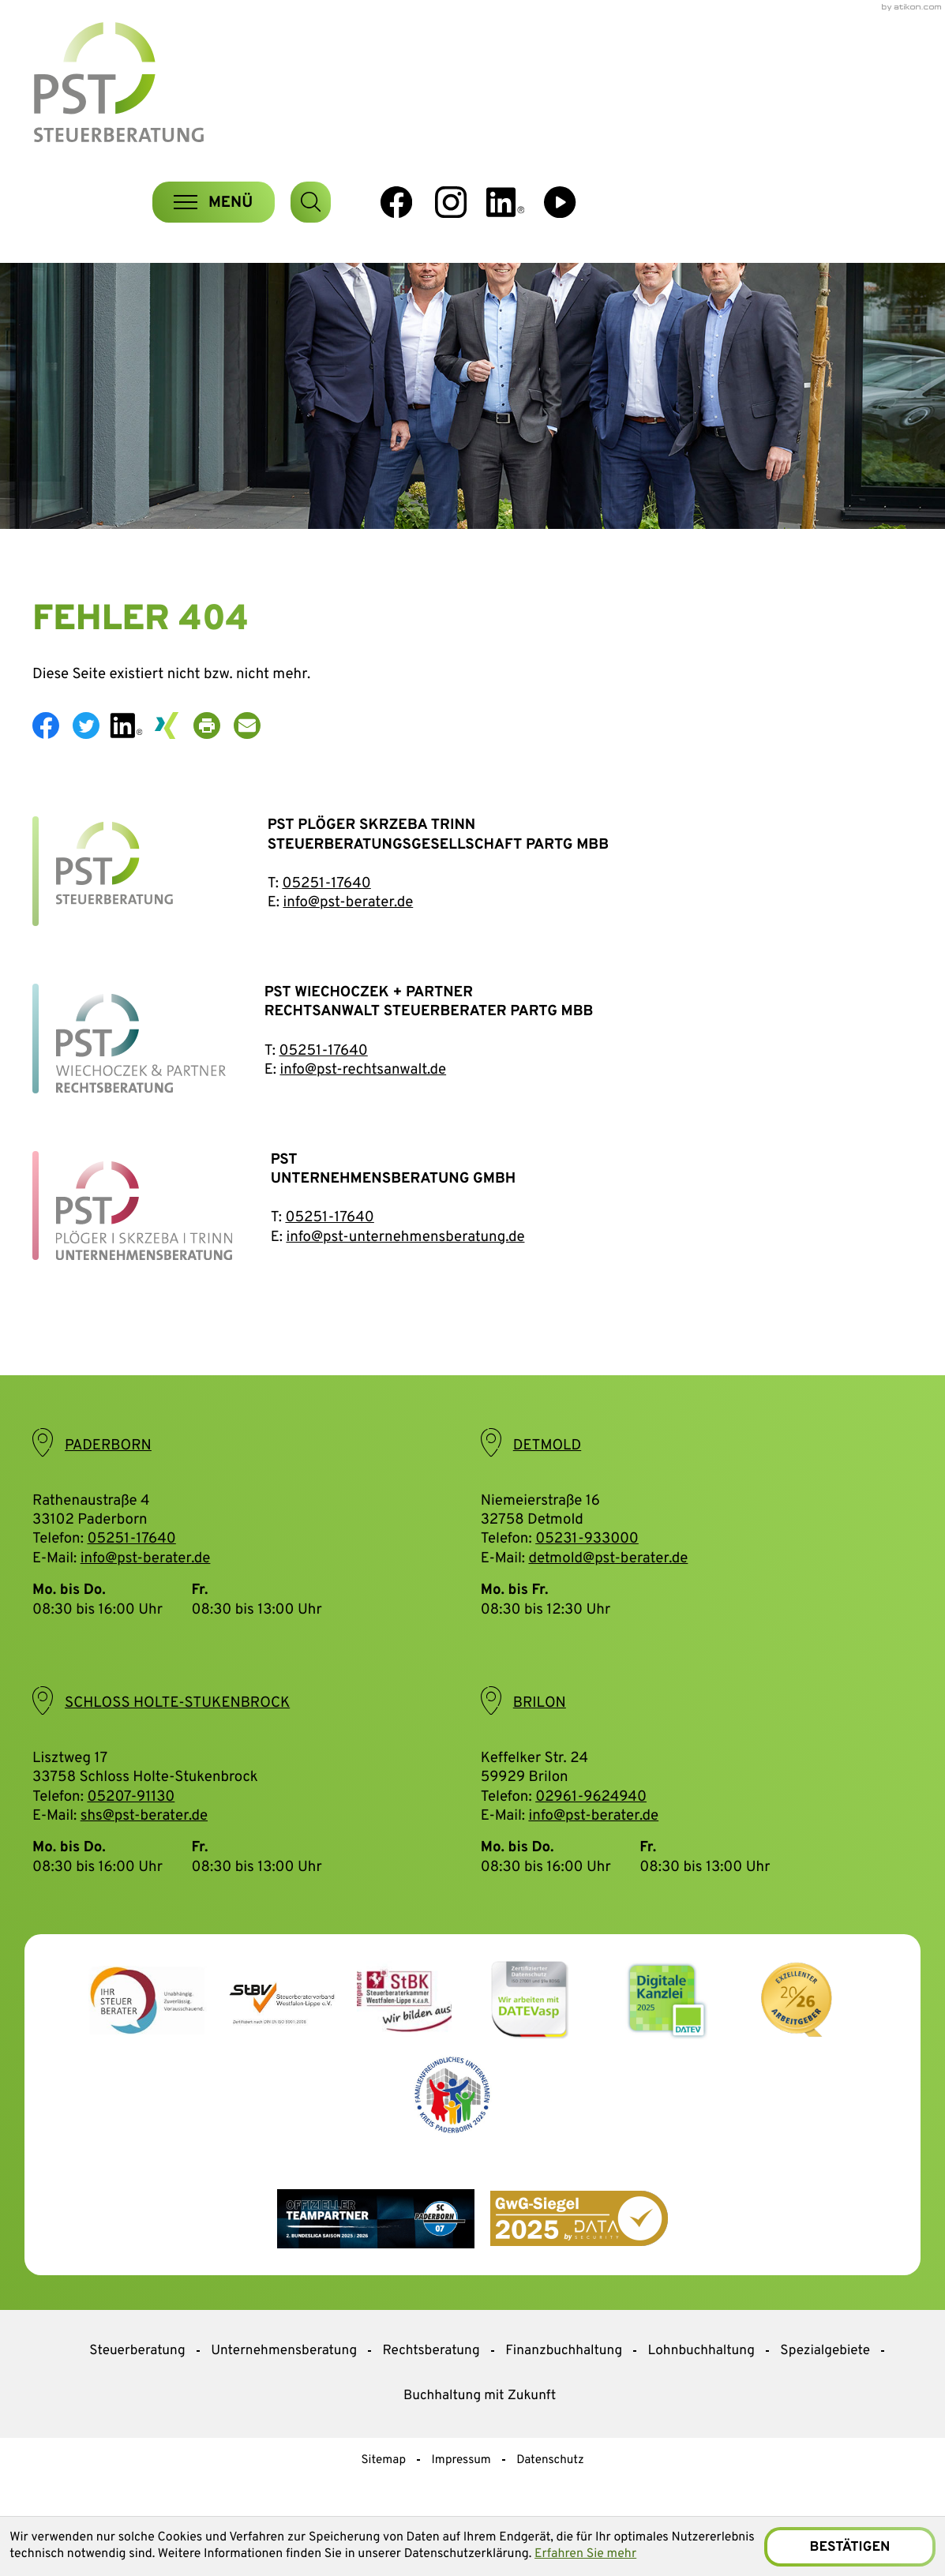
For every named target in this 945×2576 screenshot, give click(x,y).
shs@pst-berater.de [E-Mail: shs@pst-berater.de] (144, 1851)
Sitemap (383, 2495)
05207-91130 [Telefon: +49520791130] (130, 1832)
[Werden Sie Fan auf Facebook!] (730, 81)
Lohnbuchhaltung (701, 2385)
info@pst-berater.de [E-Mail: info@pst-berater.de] (146, 1593)
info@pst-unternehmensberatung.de (405, 1272)
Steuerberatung (137, 2385)
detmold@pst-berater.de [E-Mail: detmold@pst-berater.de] (608, 1593)
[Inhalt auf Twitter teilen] (93, 761)
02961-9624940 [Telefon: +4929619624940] (591, 1832)
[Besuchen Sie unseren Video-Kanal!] (896, 81)
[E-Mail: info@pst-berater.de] (254, 761)
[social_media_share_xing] (173, 761)
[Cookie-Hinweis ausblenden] (849, 2546)
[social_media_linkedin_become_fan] (841, 81)
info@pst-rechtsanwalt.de (362, 1105)
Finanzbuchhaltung (563, 2385)
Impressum (461, 2495)
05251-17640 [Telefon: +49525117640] (131, 1574)
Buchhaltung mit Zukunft (479, 2430)
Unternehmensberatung (284, 2385)
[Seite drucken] (213, 761)
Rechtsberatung (431, 2385)
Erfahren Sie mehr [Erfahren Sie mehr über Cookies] (671, 2555)
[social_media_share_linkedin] (133, 761)
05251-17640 (326, 919)
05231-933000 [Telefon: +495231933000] (587, 1574)
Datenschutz (549, 2495)
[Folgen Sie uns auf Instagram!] (786, 81)
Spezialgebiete (825, 2385)
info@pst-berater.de (348, 938)
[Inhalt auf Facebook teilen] (52, 761)
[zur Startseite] (140, 85)
